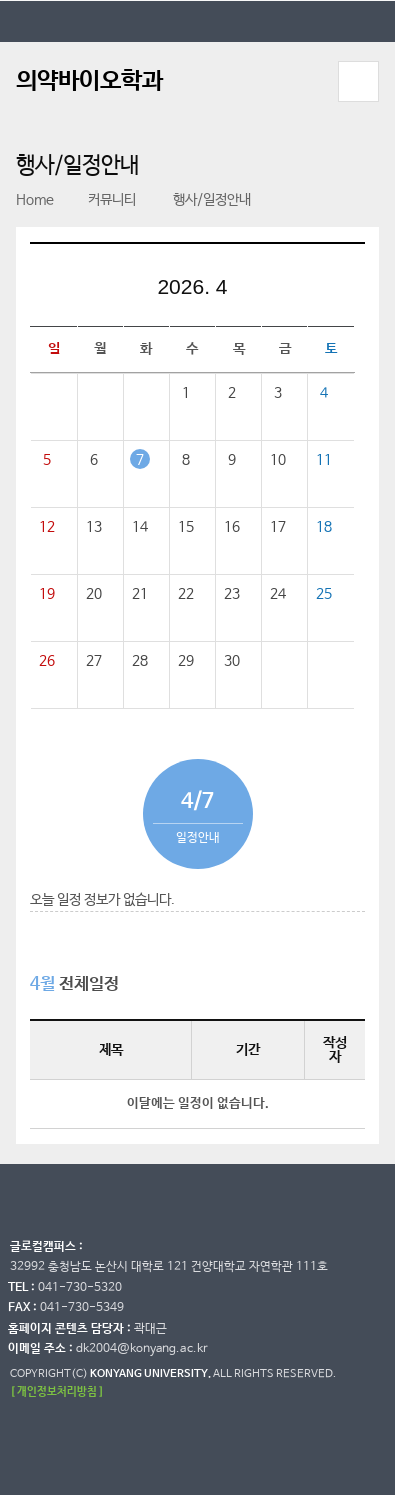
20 (94, 594)
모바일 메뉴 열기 (359, 81)
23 (232, 594)
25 (324, 594)
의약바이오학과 (89, 81)
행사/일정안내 (201, 200)
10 (278, 460)
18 (324, 527)
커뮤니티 (102, 200)
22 (186, 594)
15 (186, 527)
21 (140, 594)
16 (232, 527)
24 (278, 594)
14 (140, 527)
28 (140, 661)
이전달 (127, 290)
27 (94, 661)
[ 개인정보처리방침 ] (57, 1391)
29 (186, 661)
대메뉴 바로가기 (0, 0)
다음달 (258, 290)
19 (47, 594)
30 (232, 661)
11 (324, 460)
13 (94, 527)
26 (47, 661)
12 (47, 527)
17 (278, 527)
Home (35, 200)
